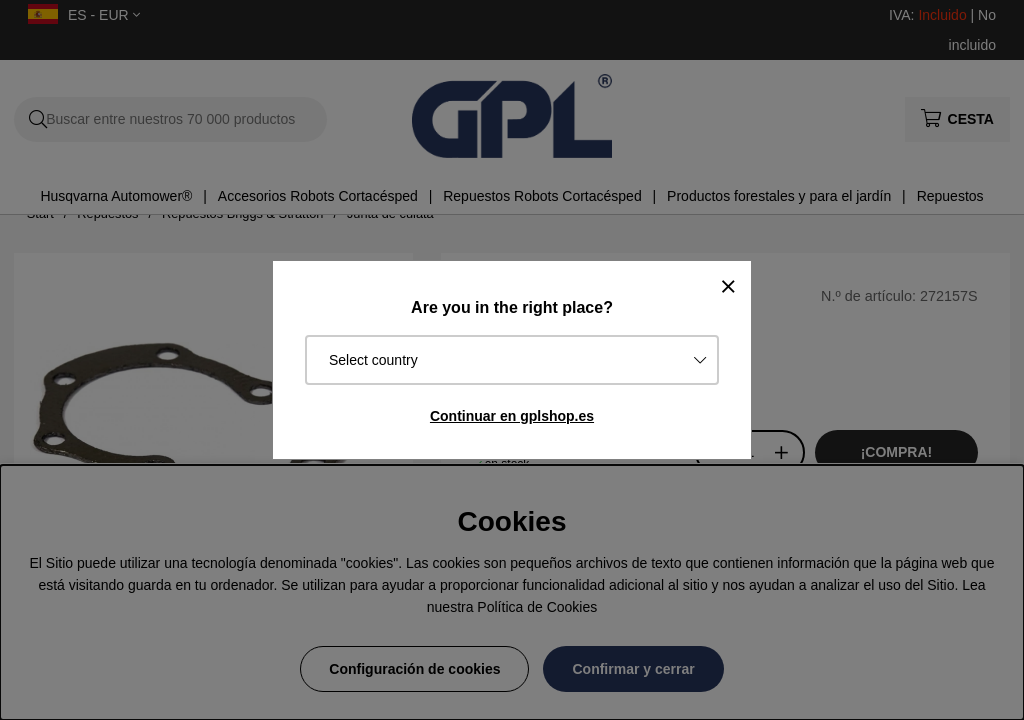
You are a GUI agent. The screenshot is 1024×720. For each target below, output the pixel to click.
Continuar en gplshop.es (512, 416)
